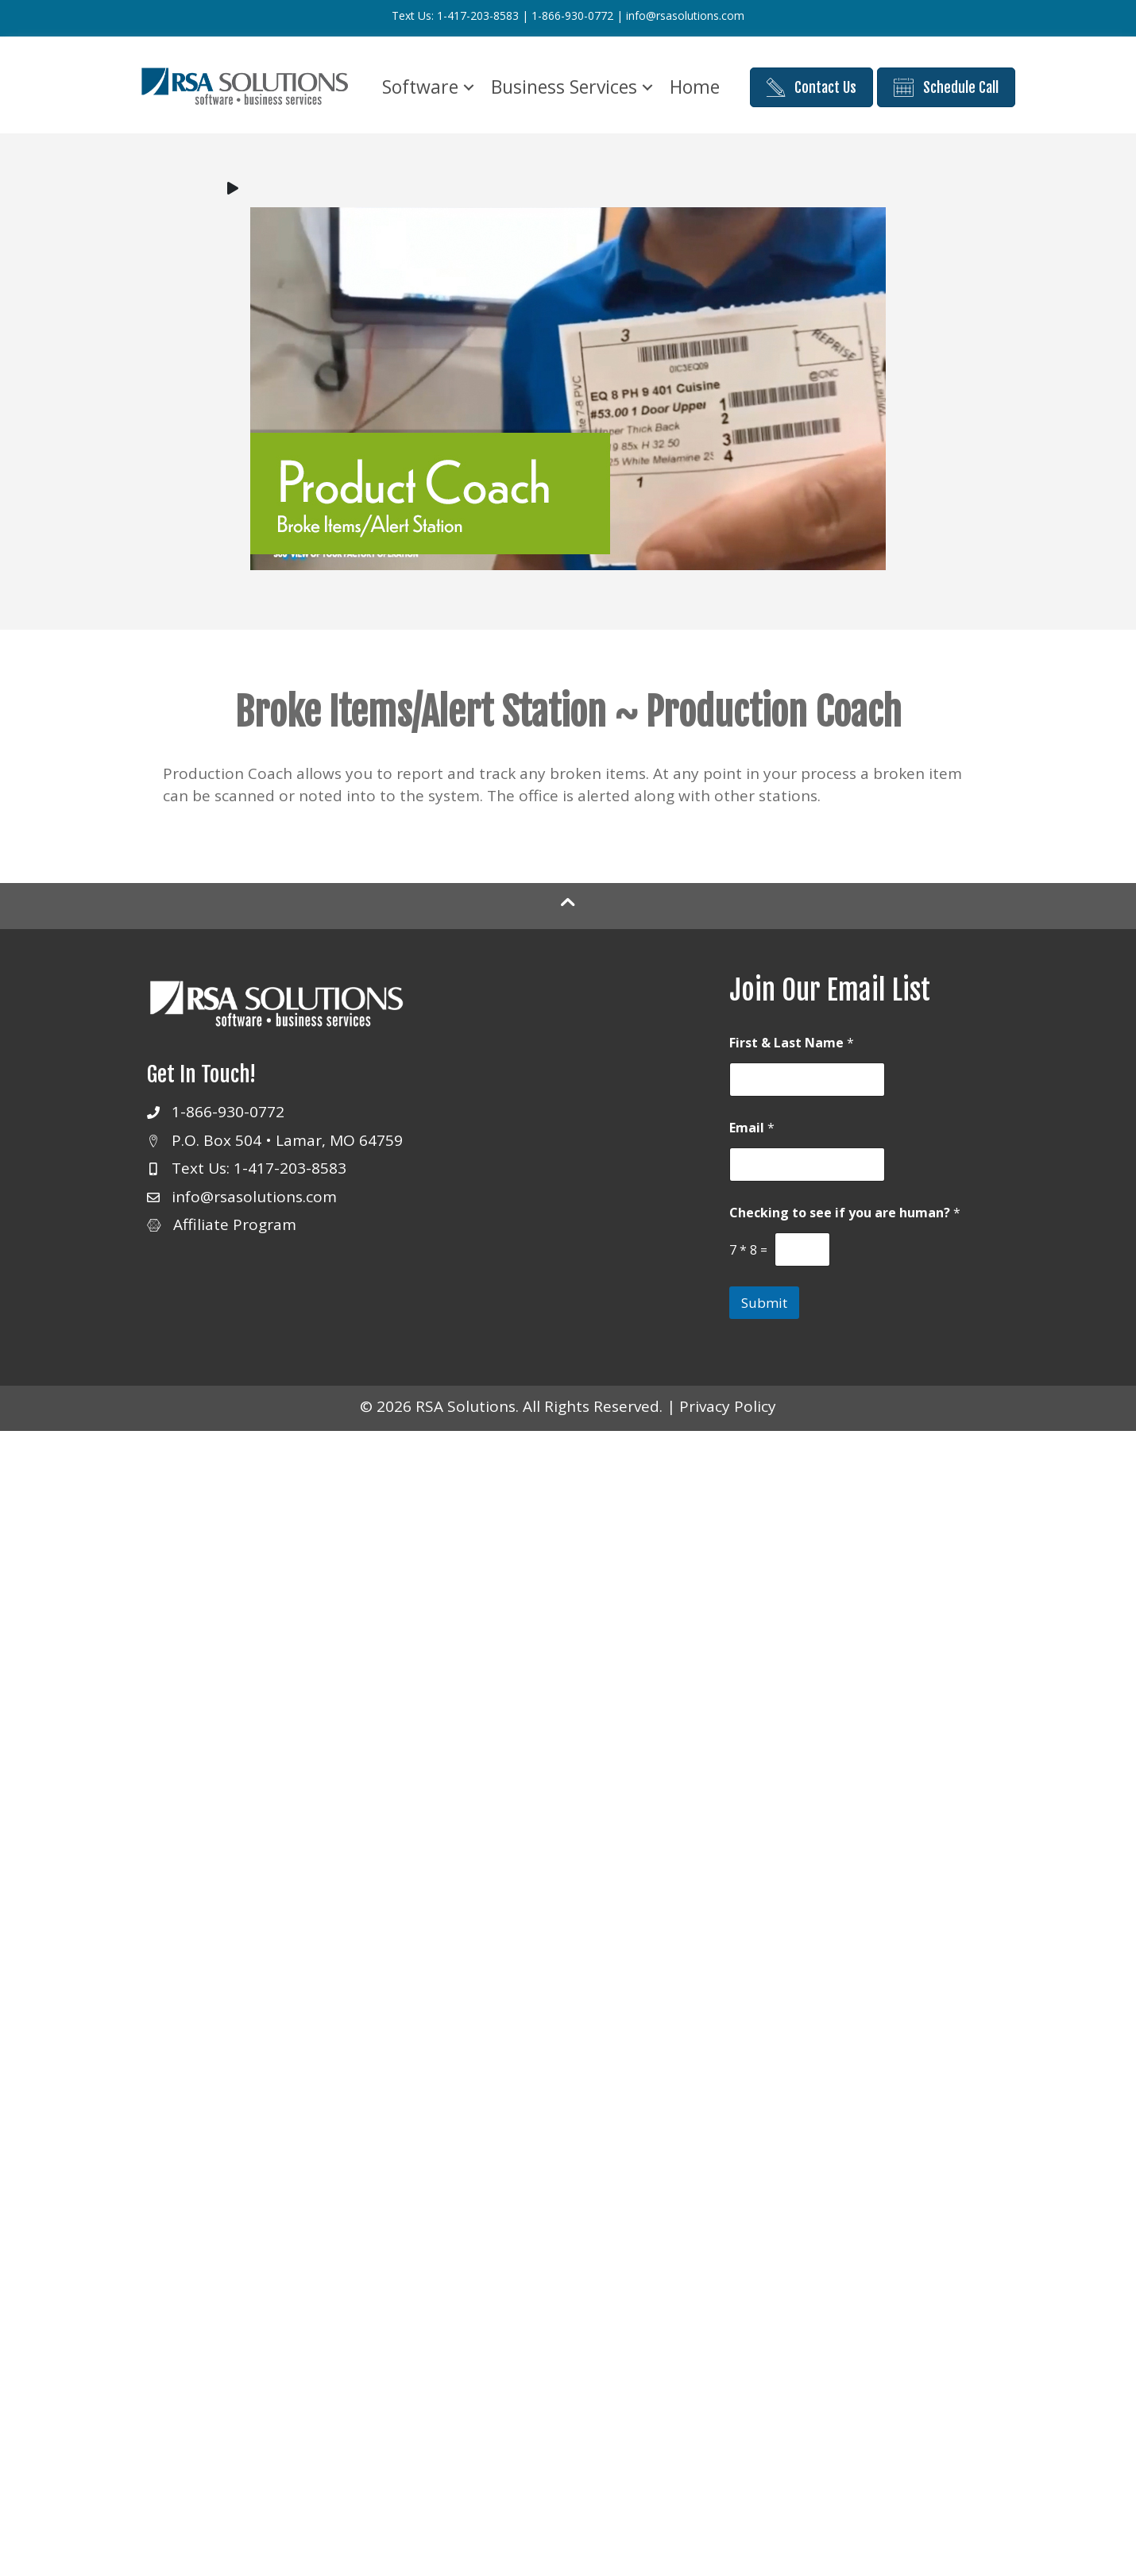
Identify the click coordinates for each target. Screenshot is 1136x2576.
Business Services (564, 86)
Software (420, 86)
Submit (764, 1303)
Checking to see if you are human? (844, 1213)
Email (752, 1128)
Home (695, 86)
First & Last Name (791, 1043)
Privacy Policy (727, 1406)
